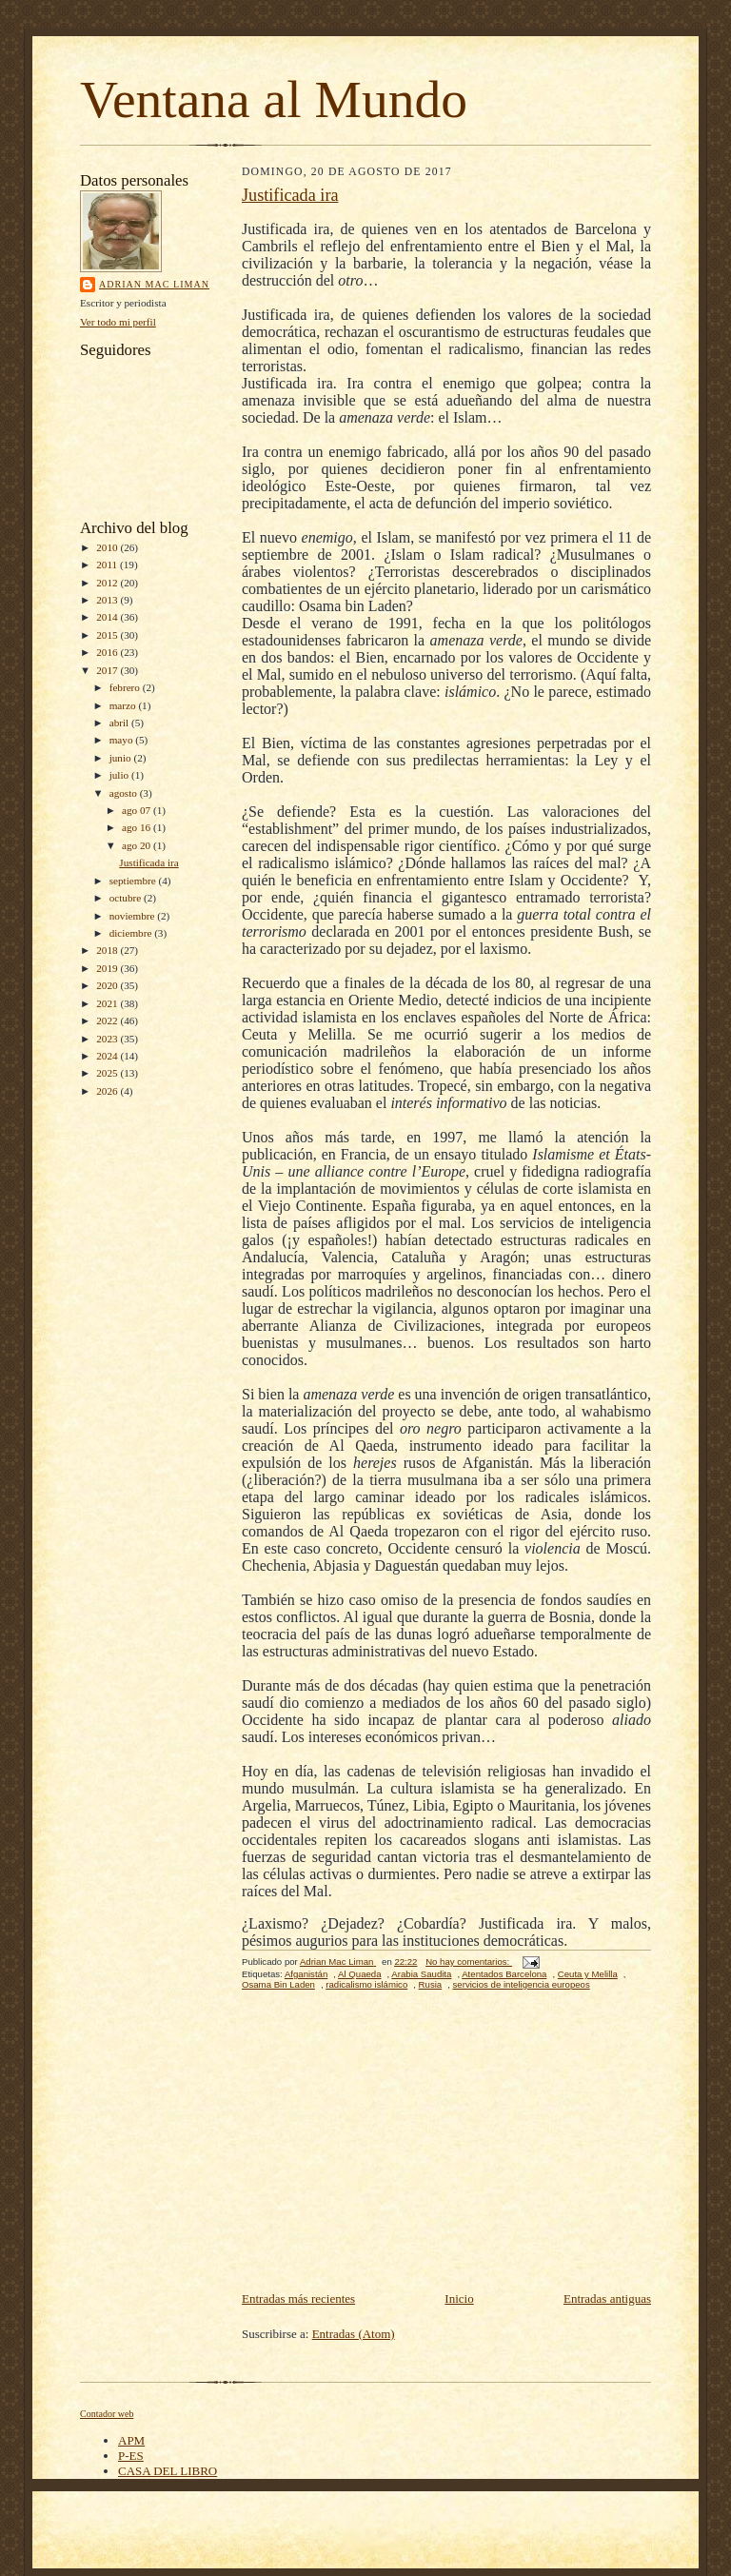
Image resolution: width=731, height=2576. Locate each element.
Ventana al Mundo (273, 99)
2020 (108, 985)
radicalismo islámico (366, 1984)
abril (120, 722)
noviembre (133, 915)
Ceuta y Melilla (588, 1974)
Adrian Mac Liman (154, 284)
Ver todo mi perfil (118, 321)
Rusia (431, 1984)
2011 (108, 564)
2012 (108, 582)
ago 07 (137, 810)
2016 (108, 652)
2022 (108, 1020)
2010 (108, 547)
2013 (108, 599)
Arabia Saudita (421, 1974)
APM (131, 2440)
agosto (124, 793)
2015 (108, 635)
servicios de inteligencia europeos (521, 1984)
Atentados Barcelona (504, 1974)
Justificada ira (148, 862)
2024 (108, 1055)
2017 (108, 670)
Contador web (106, 2413)
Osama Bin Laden (278, 1984)
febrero (126, 687)
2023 (108, 1038)
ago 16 (137, 827)
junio (121, 757)
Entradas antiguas (607, 2298)
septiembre (134, 880)
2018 (108, 950)
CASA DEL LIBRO (167, 2471)
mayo (122, 739)
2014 (108, 617)
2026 (108, 1091)
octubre (126, 897)
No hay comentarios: (468, 1961)
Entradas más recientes (298, 2298)
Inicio (459, 2298)
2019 (108, 968)
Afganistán (306, 1974)
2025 (108, 1073)
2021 (108, 1003)
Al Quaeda (359, 1974)
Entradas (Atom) (353, 2334)
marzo (124, 705)
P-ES (131, 2455)
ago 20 (137, 845)
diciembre (131, 933)
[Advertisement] (446, 2145)
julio (120, 775)
